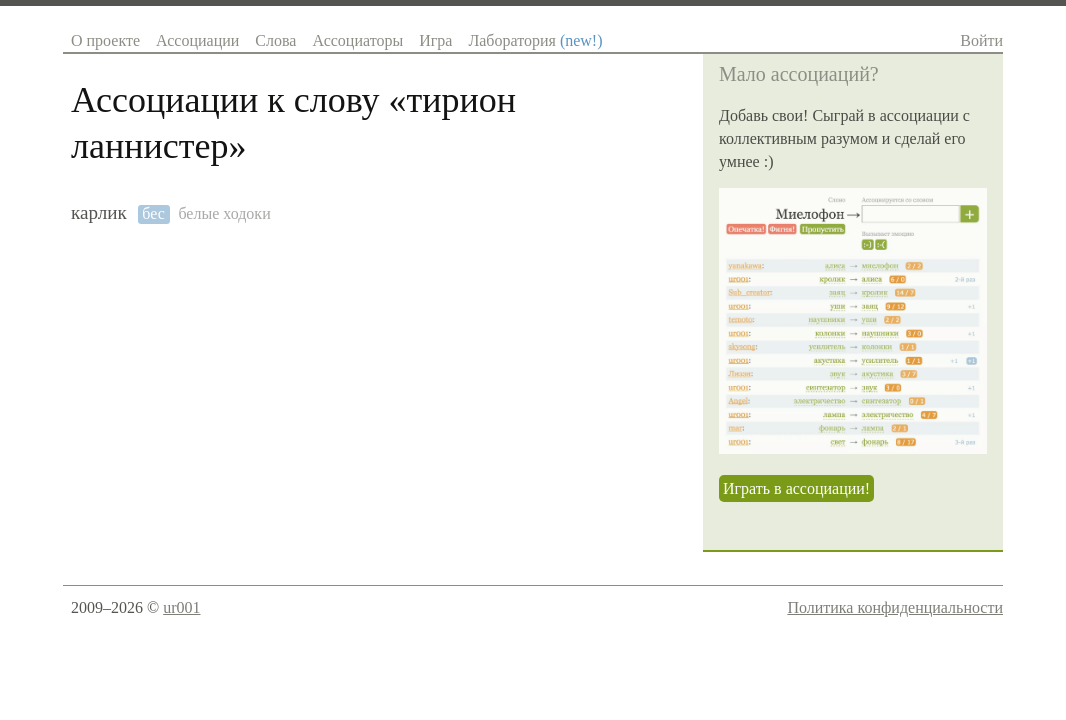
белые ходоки (224, 213)
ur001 (181, 607)
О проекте (105, 40)
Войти (981, 40)
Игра (435, 40)
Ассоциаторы (357, 40)
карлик (99, 212)
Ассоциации (197, 40)
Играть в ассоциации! (796, 488)
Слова (275, 40)
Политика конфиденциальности (895, 607)
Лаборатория (535, 40)
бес (153, 213)
